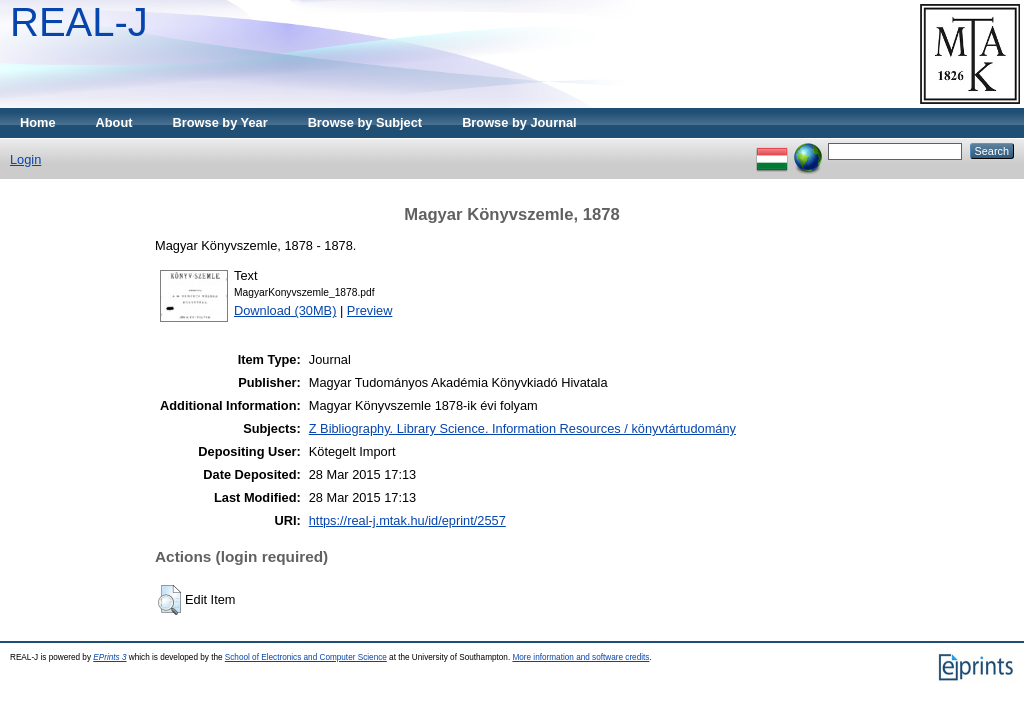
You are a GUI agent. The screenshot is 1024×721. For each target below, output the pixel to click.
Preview (370, 310)
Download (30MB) (285, 310)
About (114, 122)
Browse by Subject (365, 122)
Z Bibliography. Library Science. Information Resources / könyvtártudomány (522, 428)
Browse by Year (220, 122)
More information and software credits (580, 657)
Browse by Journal (519, 122)
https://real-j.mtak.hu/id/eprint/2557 (407, 520)
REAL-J (79, 22)
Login (25, 159)
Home (38, 122)
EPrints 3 (109, 657)
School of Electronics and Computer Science (306, 657)
